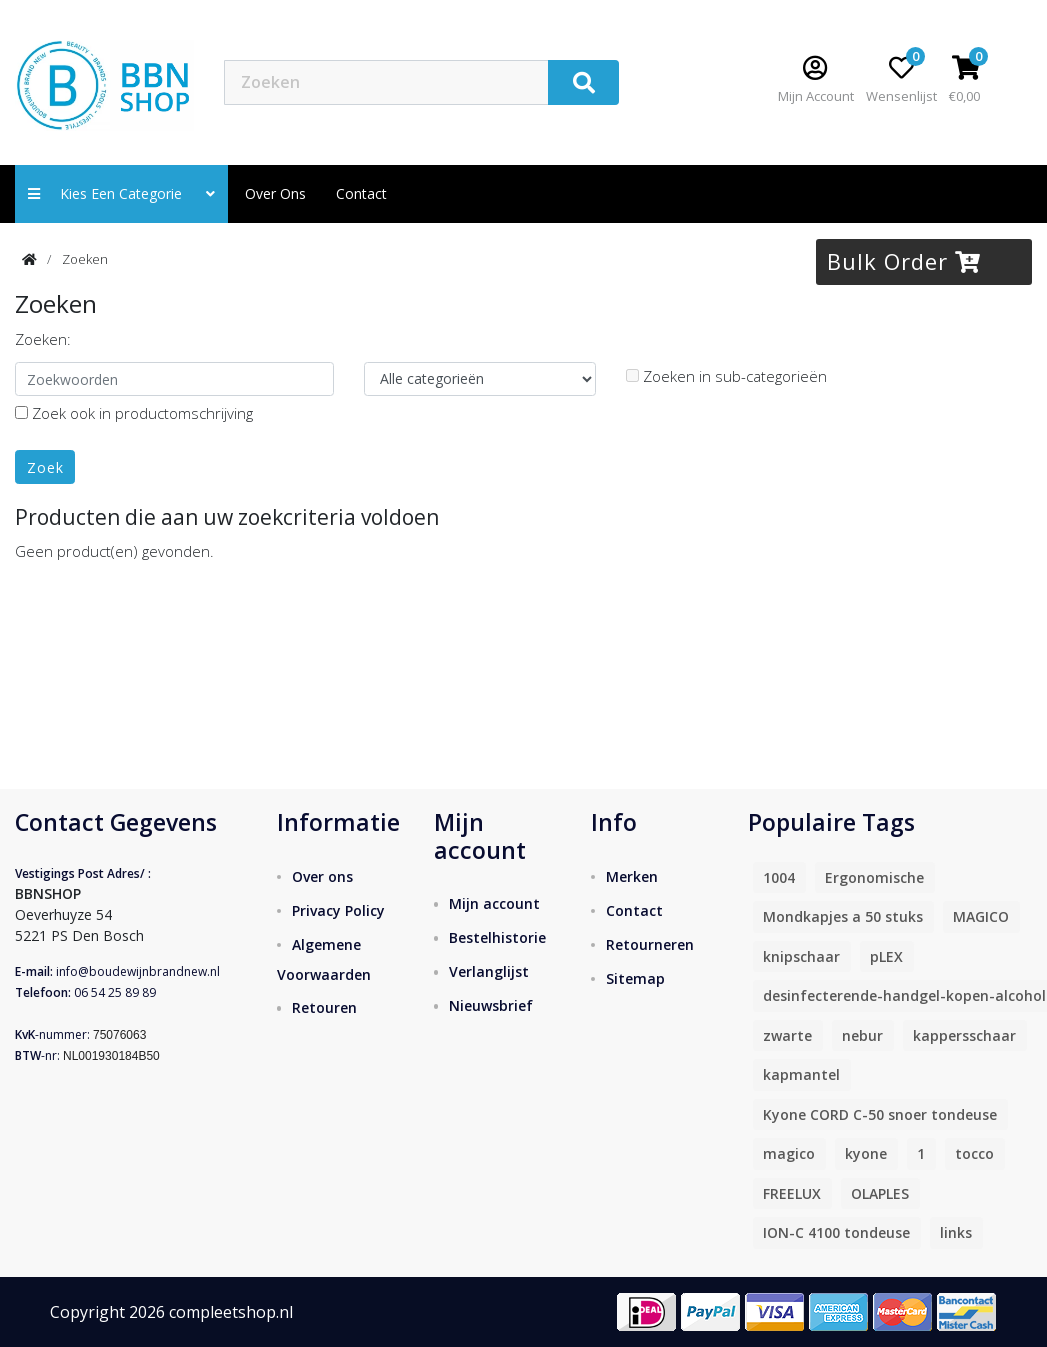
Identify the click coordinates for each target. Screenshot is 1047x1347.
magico (789, 1153)
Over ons (275, 193)
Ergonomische (874, 877)
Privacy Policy (338, 910)
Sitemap (635, 978)
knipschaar (801, 956)
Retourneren (650, 944)
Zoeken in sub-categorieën (726, 376)
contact (361, 193)
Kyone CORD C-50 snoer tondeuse (880, 1114)
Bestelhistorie (497, 937)
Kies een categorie (121, 193)
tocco (974, 1153)
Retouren (324, 1007)
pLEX (886, 956)
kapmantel (801, 1074)
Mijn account (494, 903)
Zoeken (85, 259)
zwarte (787, 1035)
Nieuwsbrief (491, 1005)
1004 (779, 877)
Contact (634, 910)
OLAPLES (880, 1193)
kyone (866, 1153)
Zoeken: (43, 339)
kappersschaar (964, 1035)
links (956, 1232)
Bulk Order (904, 261)
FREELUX (792, 1193)
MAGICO (981, 916)
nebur (862, 1035)
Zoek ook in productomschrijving (134, 413)
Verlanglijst (489, 971)
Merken (632, 876)
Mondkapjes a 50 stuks (843, 916)
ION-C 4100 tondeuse (836, 1232)
